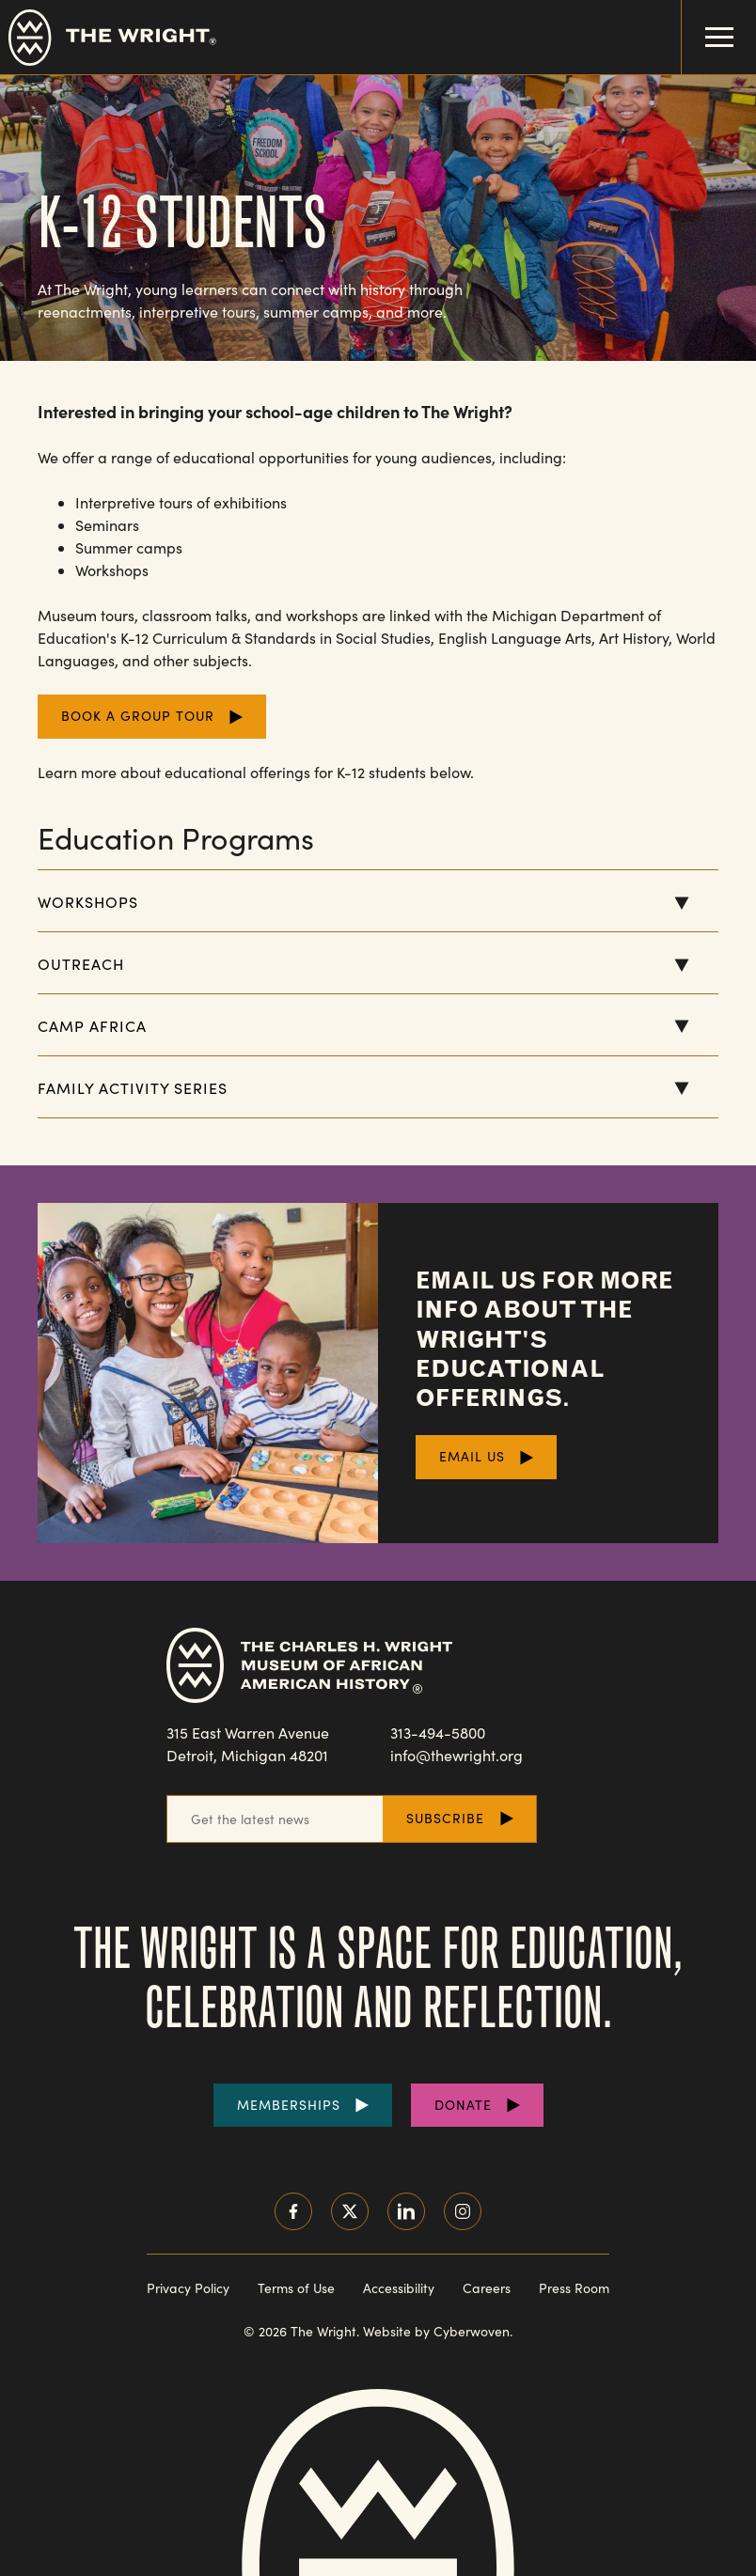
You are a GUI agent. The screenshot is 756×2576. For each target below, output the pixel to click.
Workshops (88, 902)
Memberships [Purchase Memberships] (288, 2105)
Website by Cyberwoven (436, 2331)
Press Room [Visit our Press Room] (574, 2288)
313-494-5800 (437, 1732)
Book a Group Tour (137, 716)
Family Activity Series (133, 1088)
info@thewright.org (456, 1755)
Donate (463, 2105)
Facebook (293, 2211)
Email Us (472, 1456)
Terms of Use (296, 2288)
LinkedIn (406, 2211)
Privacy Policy (188, 2288)
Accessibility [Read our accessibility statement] (398, 2288)
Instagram (462, 2211)
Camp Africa (92, 1026)
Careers (487, 2288)
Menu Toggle (707, 23)
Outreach (81, 964)
